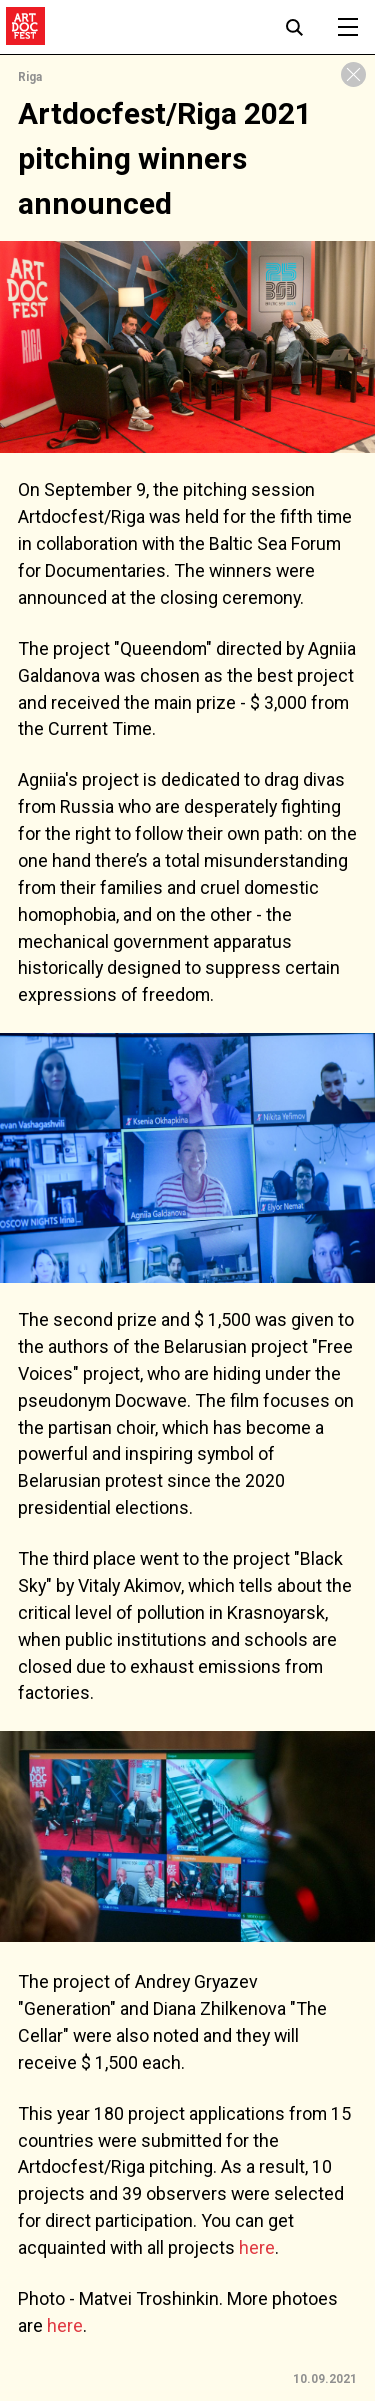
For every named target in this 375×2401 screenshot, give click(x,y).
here (257, 2247)
